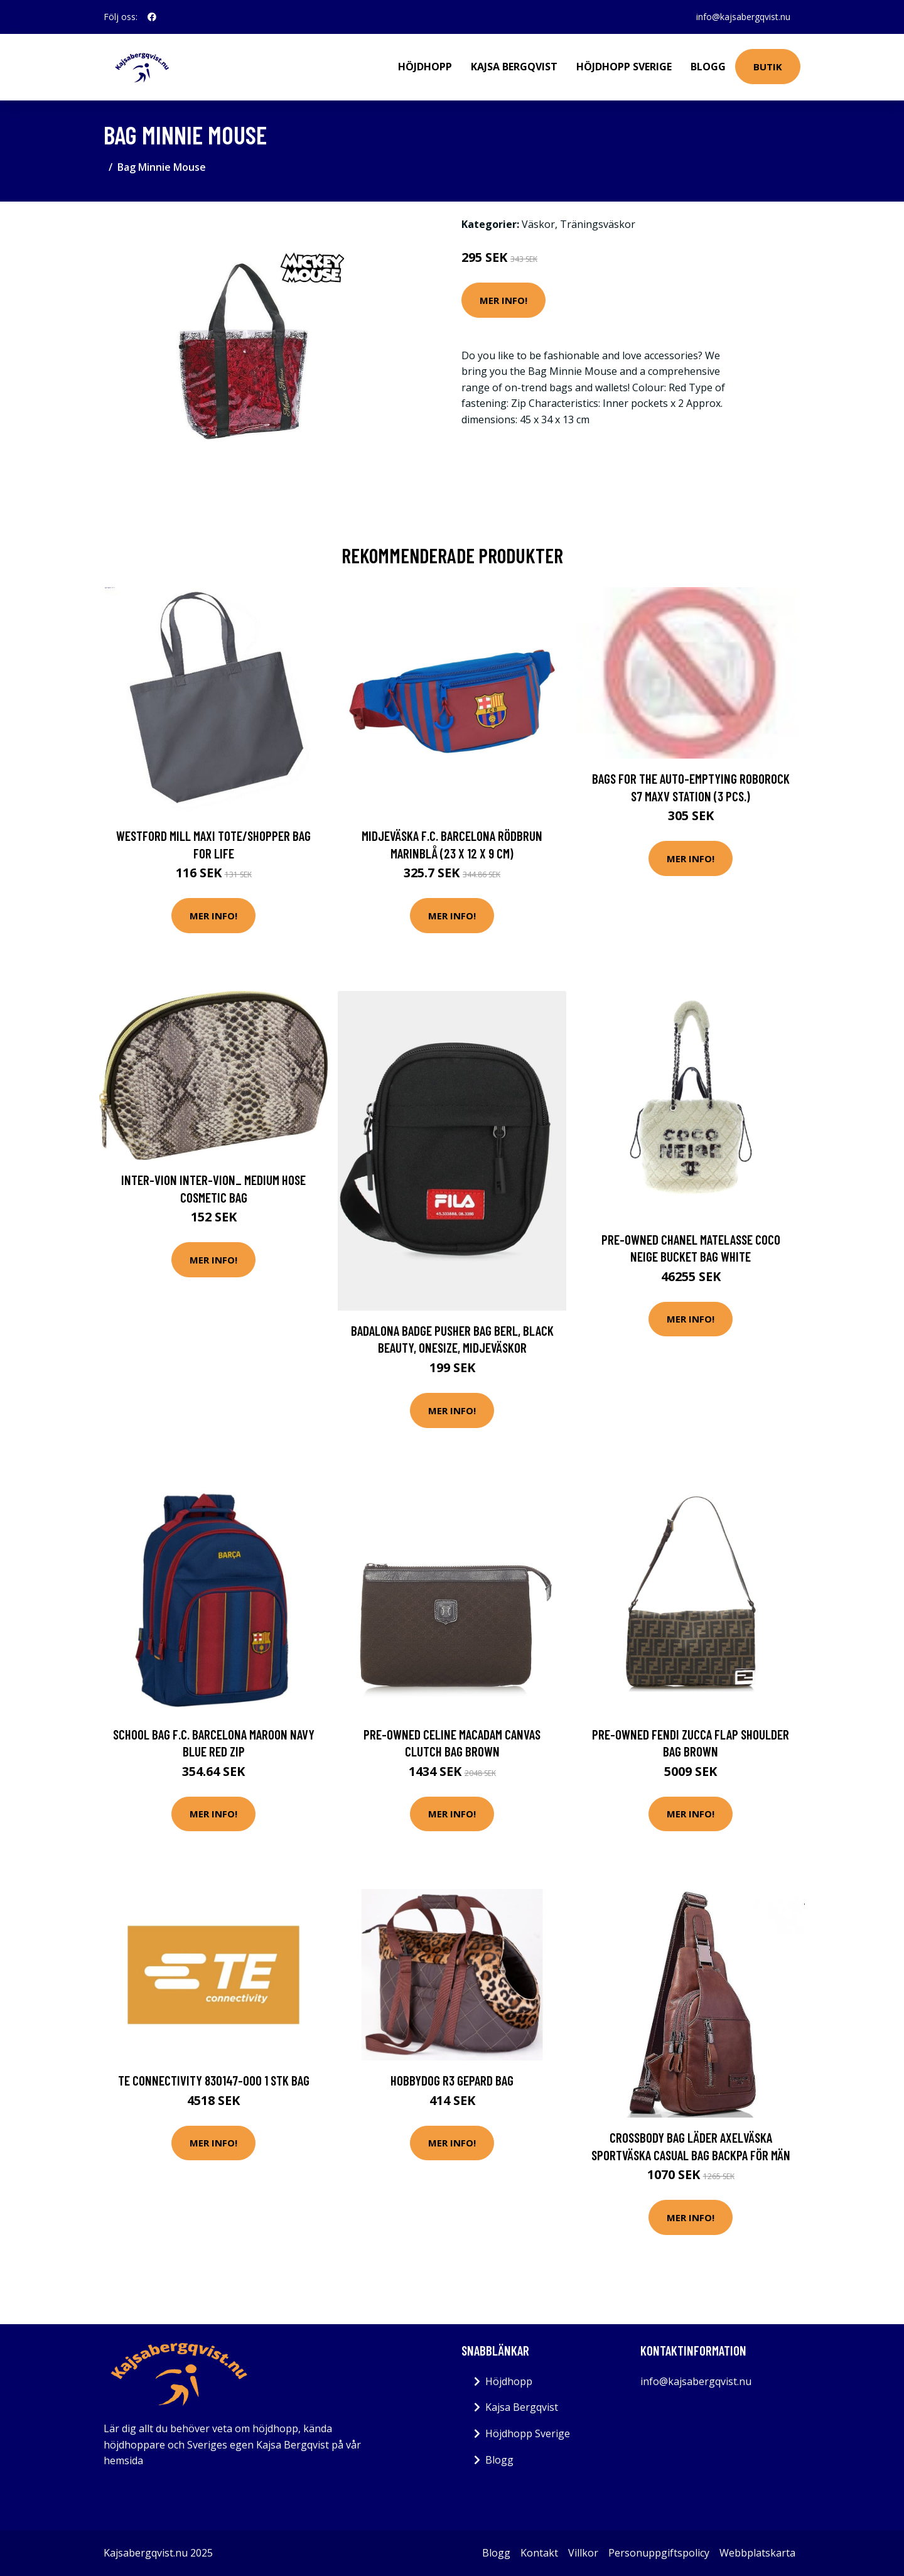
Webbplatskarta (757, 2553)
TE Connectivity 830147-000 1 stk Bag (213, 2080)
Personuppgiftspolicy (658, 2553)
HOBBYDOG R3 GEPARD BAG (452, 2080)
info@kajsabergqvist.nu (743, 17)
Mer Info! (503, 300)
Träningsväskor (597, 224)
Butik (767, 66)
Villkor (583, 2553)
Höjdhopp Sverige (624, 66)
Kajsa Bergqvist (514, 66)
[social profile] (152, 17)
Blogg (708, 66)
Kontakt (539, 2553)
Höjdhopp (425, 66)
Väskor (538, 224)
